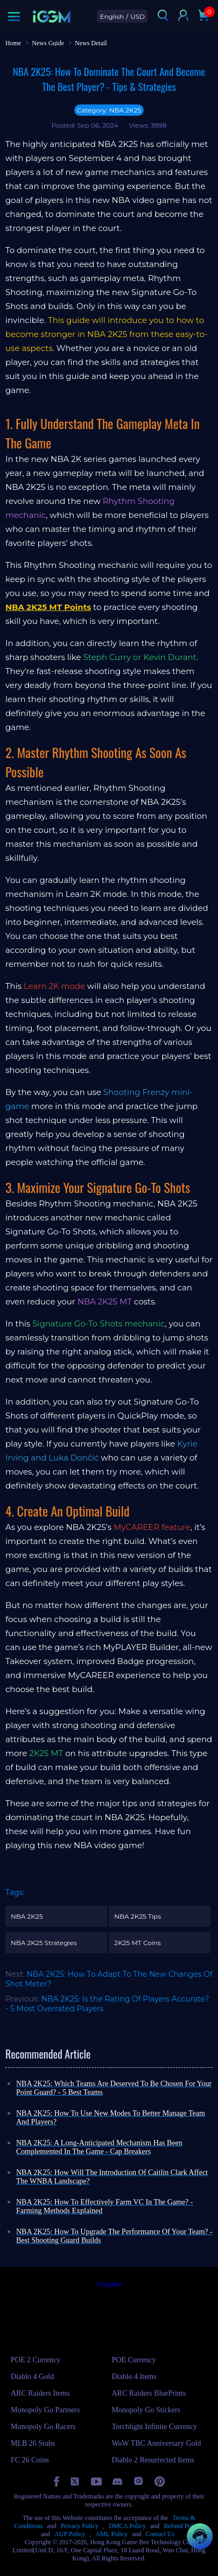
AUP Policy (69, 2534)
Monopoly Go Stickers (146, 2410)
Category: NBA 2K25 (109, 110)
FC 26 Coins (30, 2460)
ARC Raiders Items (40, 2393)
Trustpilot (109, 2284)
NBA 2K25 (27, 1916)
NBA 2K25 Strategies (44, 1943)
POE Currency (134, 2360)
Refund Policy (182, 2526)
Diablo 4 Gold (32, 2377)
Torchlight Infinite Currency (154, 2427)
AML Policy (111, 2534)
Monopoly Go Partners (45, 2410)
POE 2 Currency (36, 2360)
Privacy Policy (80, 2526)
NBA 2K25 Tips (137, 1916)
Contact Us (160, 2534)
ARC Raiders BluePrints (149, 2393)
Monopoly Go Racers (43, 2427)
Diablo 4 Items (134, 2377)
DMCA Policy (127, 2526)
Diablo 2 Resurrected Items (153, 2460)
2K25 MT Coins (137, 1943)
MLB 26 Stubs (33, 2443)
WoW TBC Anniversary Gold (156, 2443)
